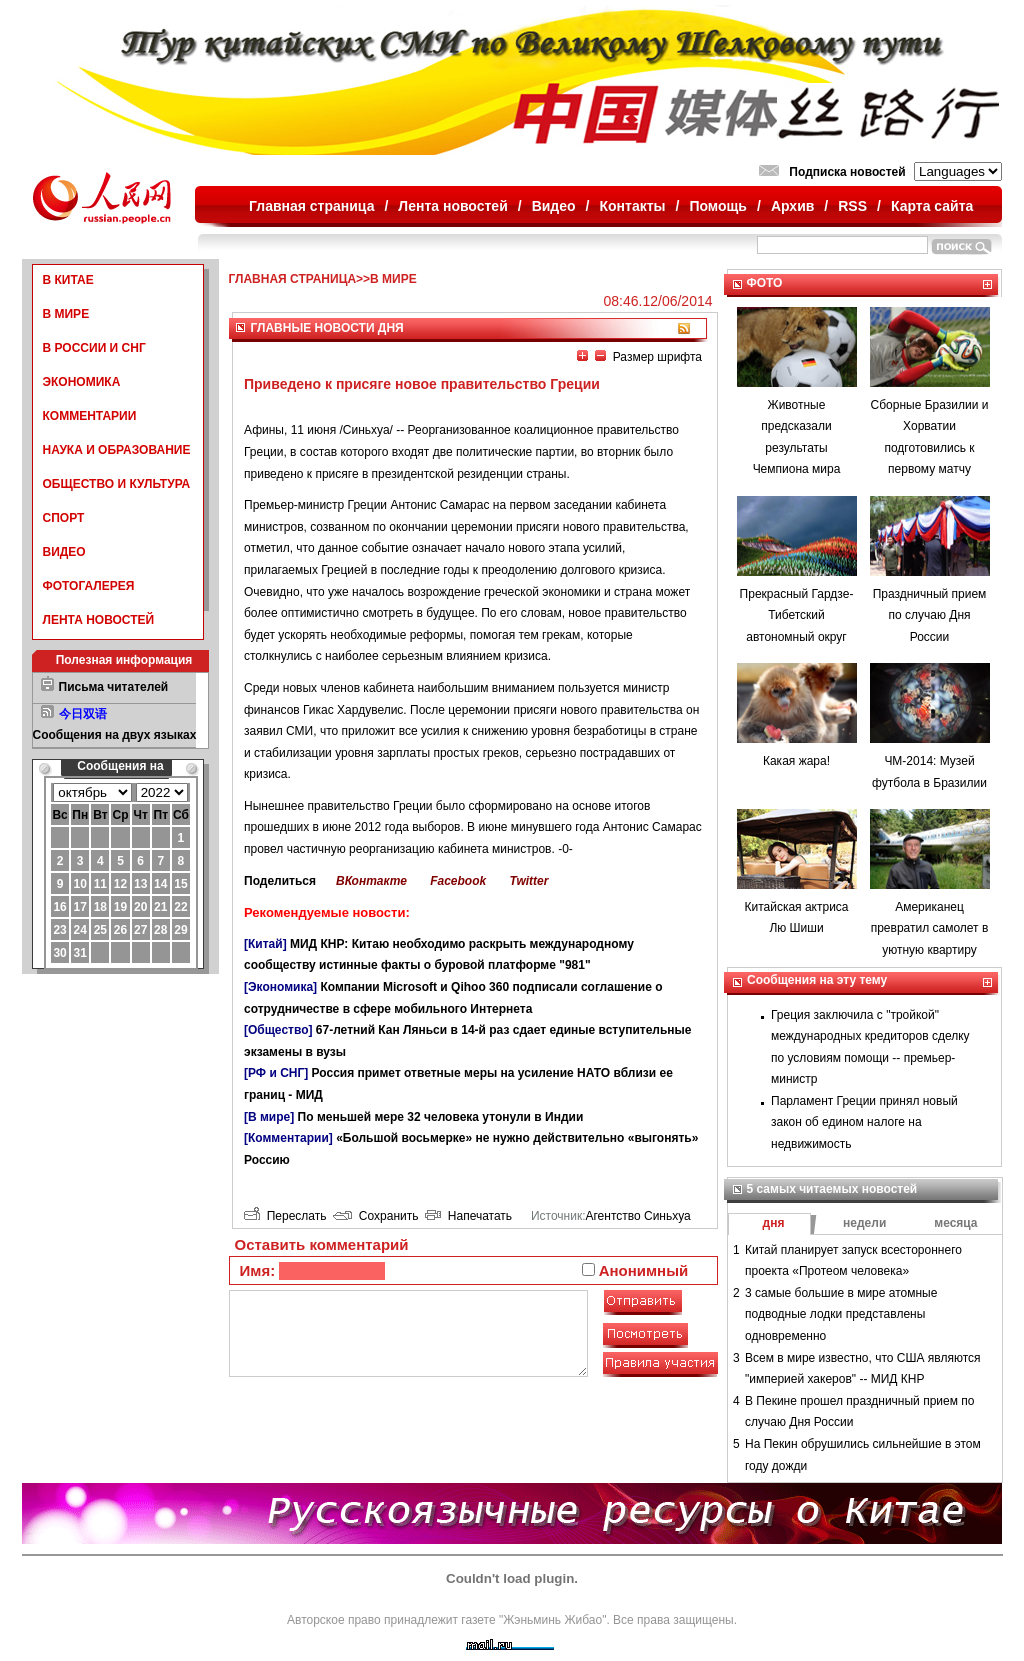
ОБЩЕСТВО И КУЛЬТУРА (117, 484)
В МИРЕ (66, 314)
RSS (852, 206)
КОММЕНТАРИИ (90, 416)
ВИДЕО (64, 552)
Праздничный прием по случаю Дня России (930, 615)
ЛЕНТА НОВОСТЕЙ (99, 620)
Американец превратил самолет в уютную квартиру (930, 928)
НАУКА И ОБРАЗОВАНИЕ (117, 450)
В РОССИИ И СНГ (94, 348)
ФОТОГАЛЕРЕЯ (89, 586)
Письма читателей (114, 687)
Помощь (718, 206)
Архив (792, 206)
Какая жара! (796, 761)
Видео (554, 206)
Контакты (633, 206)
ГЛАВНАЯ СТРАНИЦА (293, 279)
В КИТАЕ (68, 280)
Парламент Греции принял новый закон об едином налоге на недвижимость (864, 1122)
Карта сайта (932, 206)
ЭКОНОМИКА (82, 382)
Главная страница (311, 206)
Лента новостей (452, 206)
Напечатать (468, 1216)
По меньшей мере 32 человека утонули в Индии (441, 1117)
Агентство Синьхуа (637, 1216)
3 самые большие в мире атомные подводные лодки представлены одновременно (841, 1314)
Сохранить (375, 1216)
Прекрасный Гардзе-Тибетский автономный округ (797, 615)
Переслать (285, 1216)
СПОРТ (64, 518)
